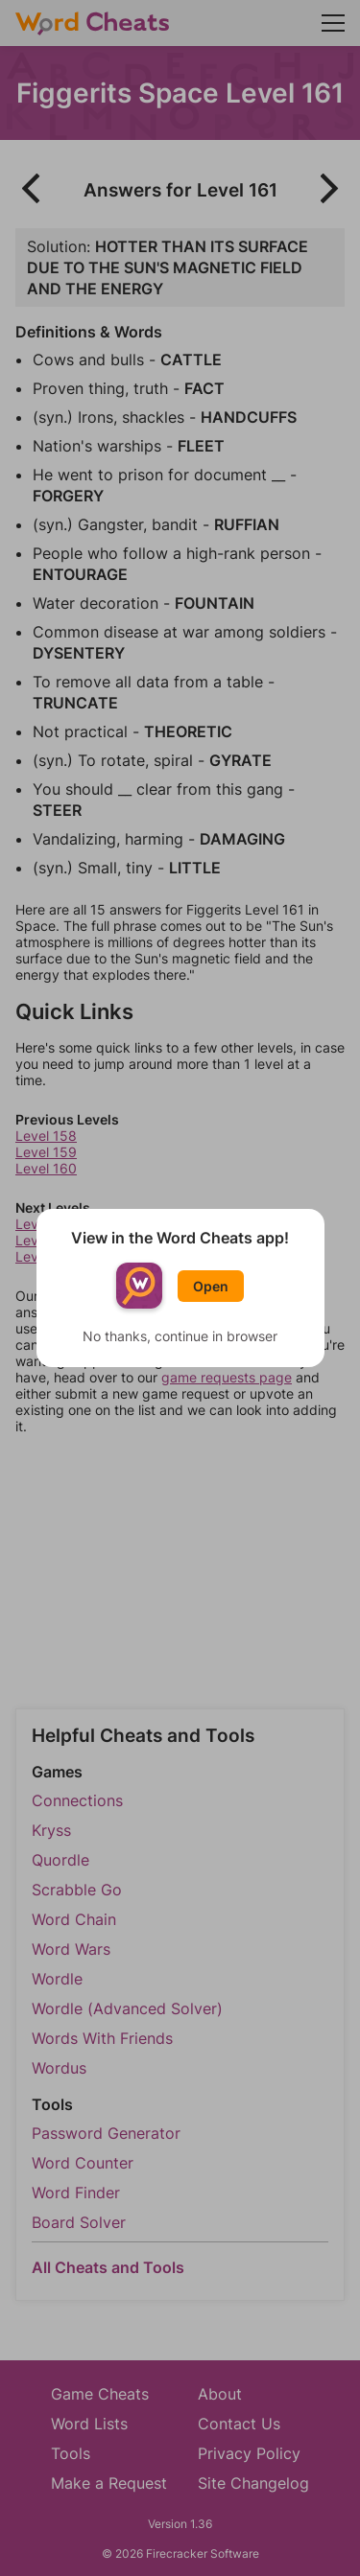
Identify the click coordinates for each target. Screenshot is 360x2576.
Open (210, 1286)
